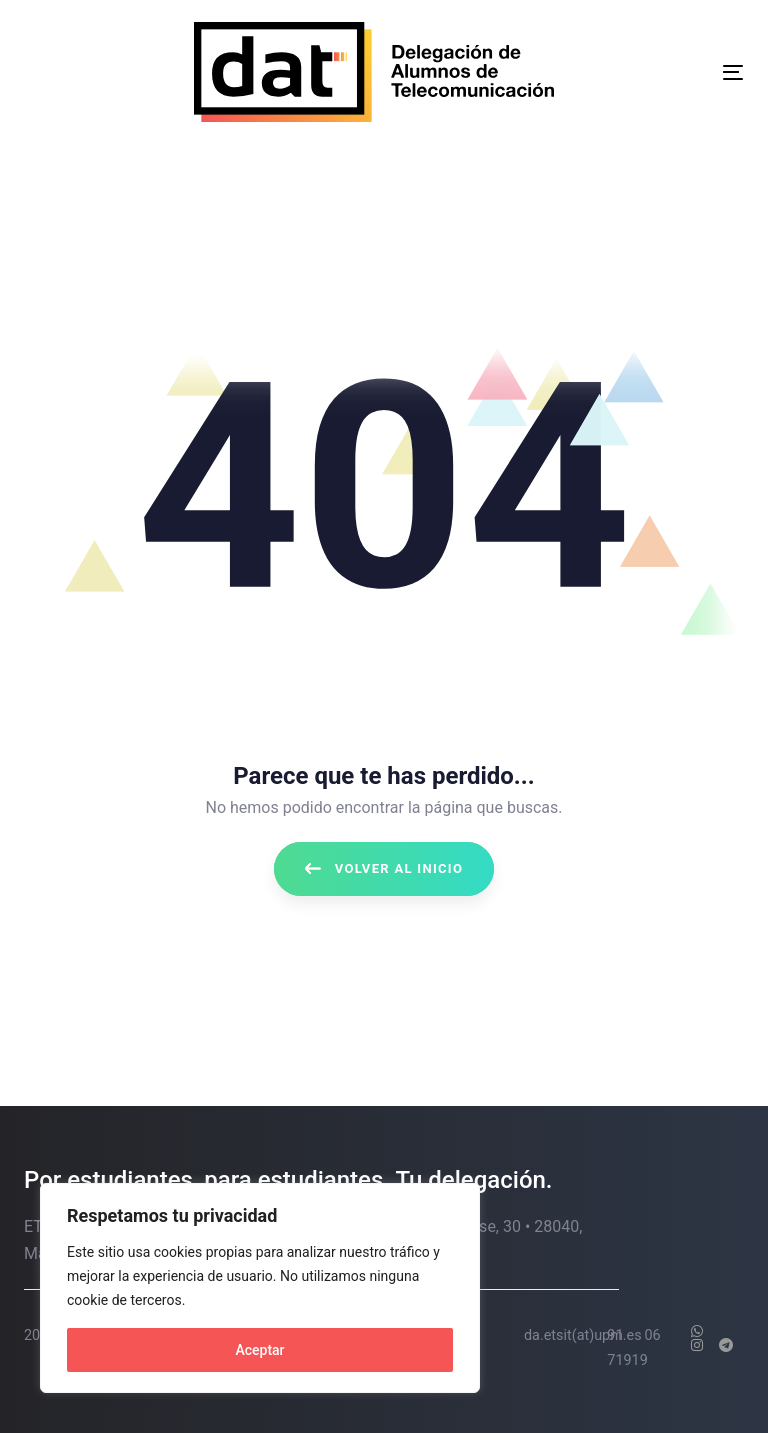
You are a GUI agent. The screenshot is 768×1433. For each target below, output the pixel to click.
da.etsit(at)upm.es (583, 1335)
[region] (260, 1288)
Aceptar (259, 1350)
